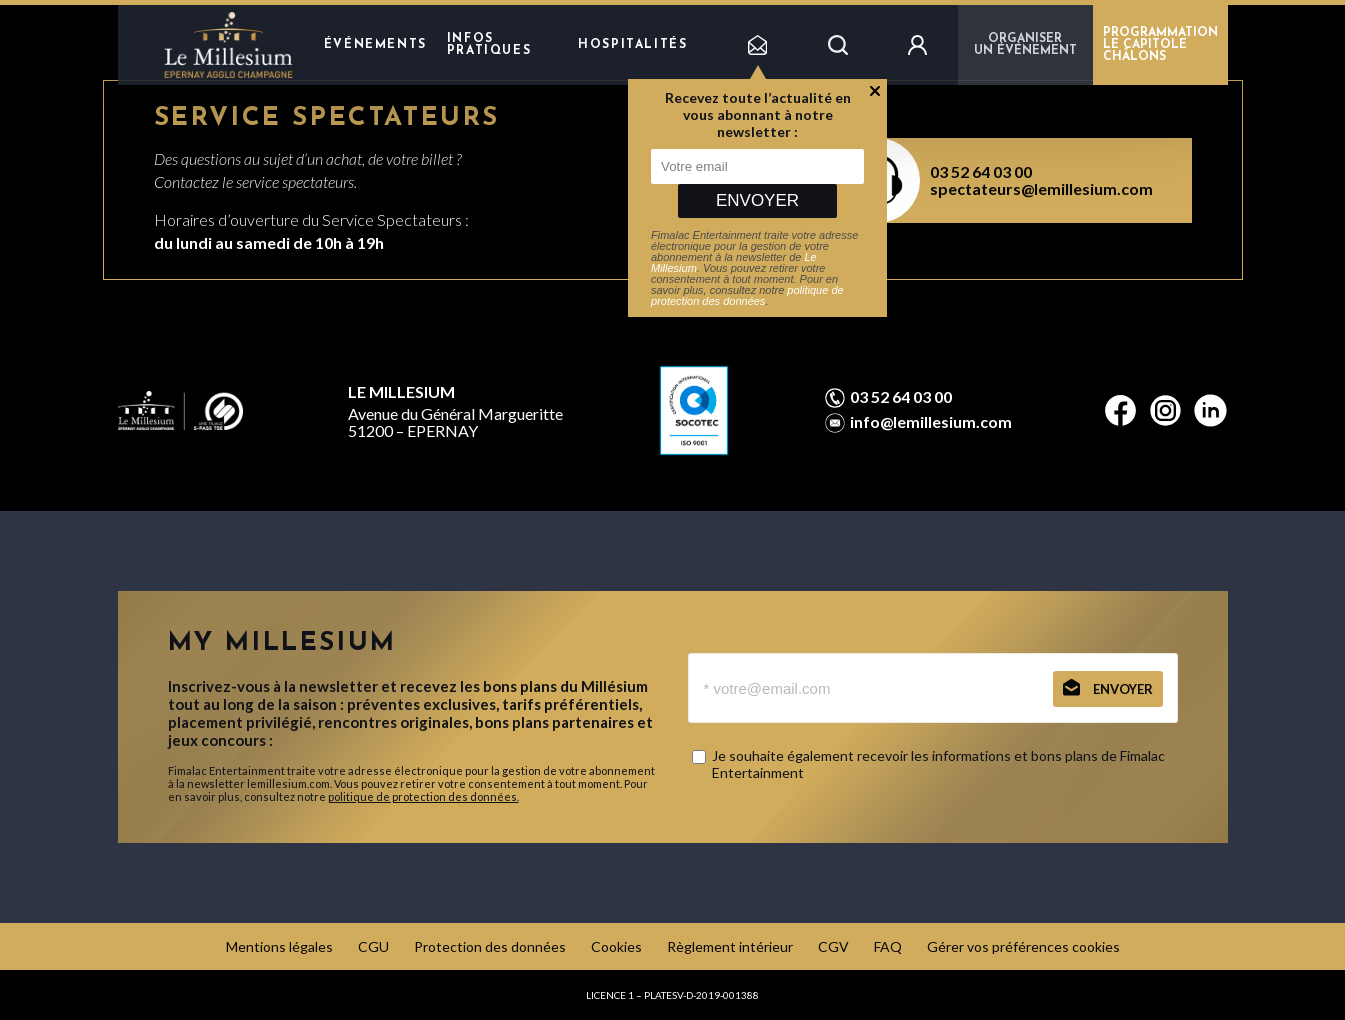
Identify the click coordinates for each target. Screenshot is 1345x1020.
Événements (375, 45)
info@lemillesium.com (931, 422)
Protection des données (490, 946)
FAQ (888, 946)
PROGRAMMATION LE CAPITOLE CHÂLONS (1160, 45)
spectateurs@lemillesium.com (1041, 188)
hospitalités (632, 45)
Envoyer (757, 200)
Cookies (616, 946)
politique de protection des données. (423, 796)
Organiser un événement (1025, 45)
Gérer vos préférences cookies (1023, 946)
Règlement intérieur (730, 946)
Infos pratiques (489, 45)
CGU (373, 946)
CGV (833, 946)
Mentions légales (279, 946)
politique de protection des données (747, 295)
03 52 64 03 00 (981, 171)
